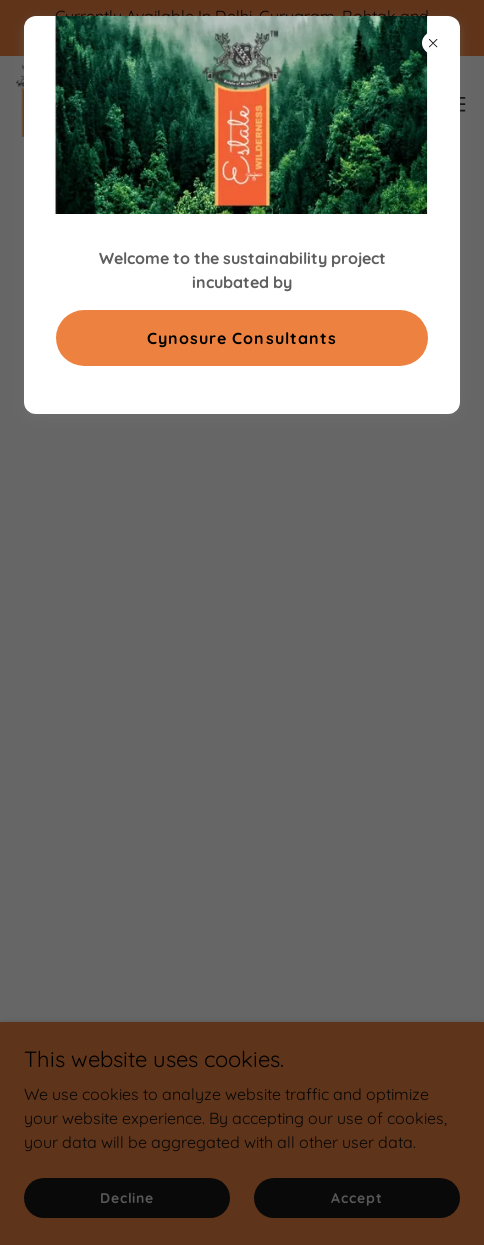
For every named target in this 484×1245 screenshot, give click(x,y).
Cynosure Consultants (241, 338)
